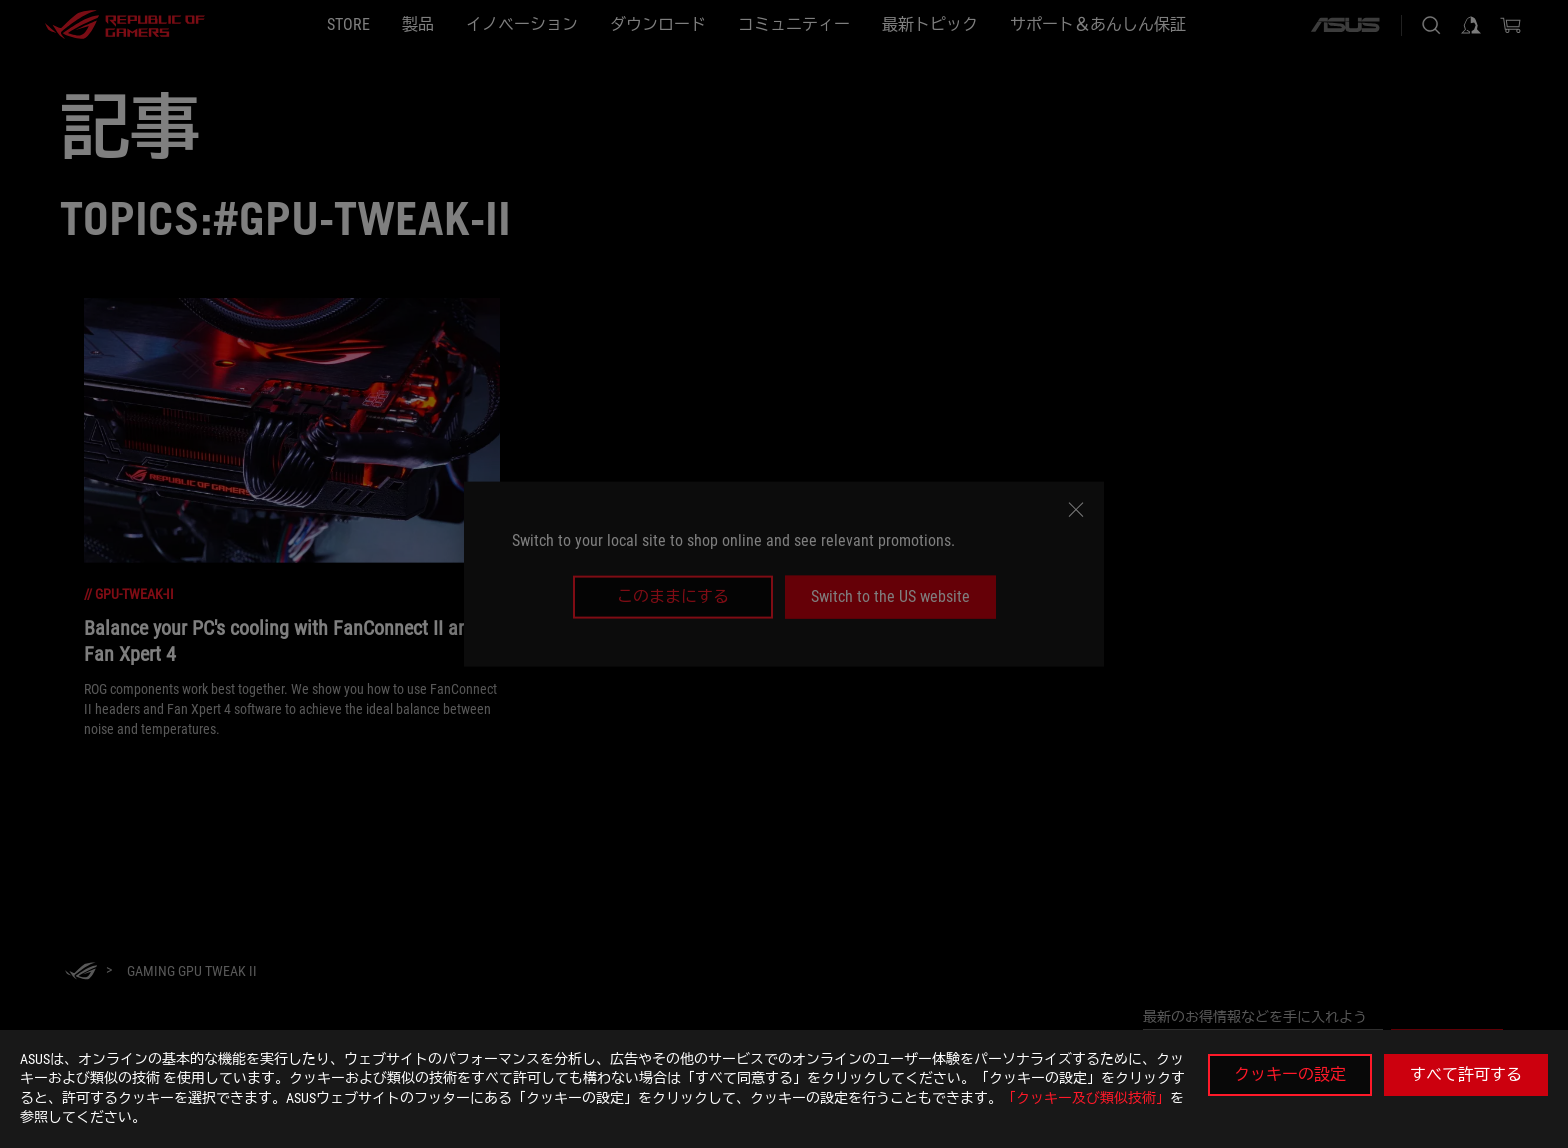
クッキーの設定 (1290, 1074)
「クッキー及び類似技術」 (1086, 1098)
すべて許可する (1466, 1074)
